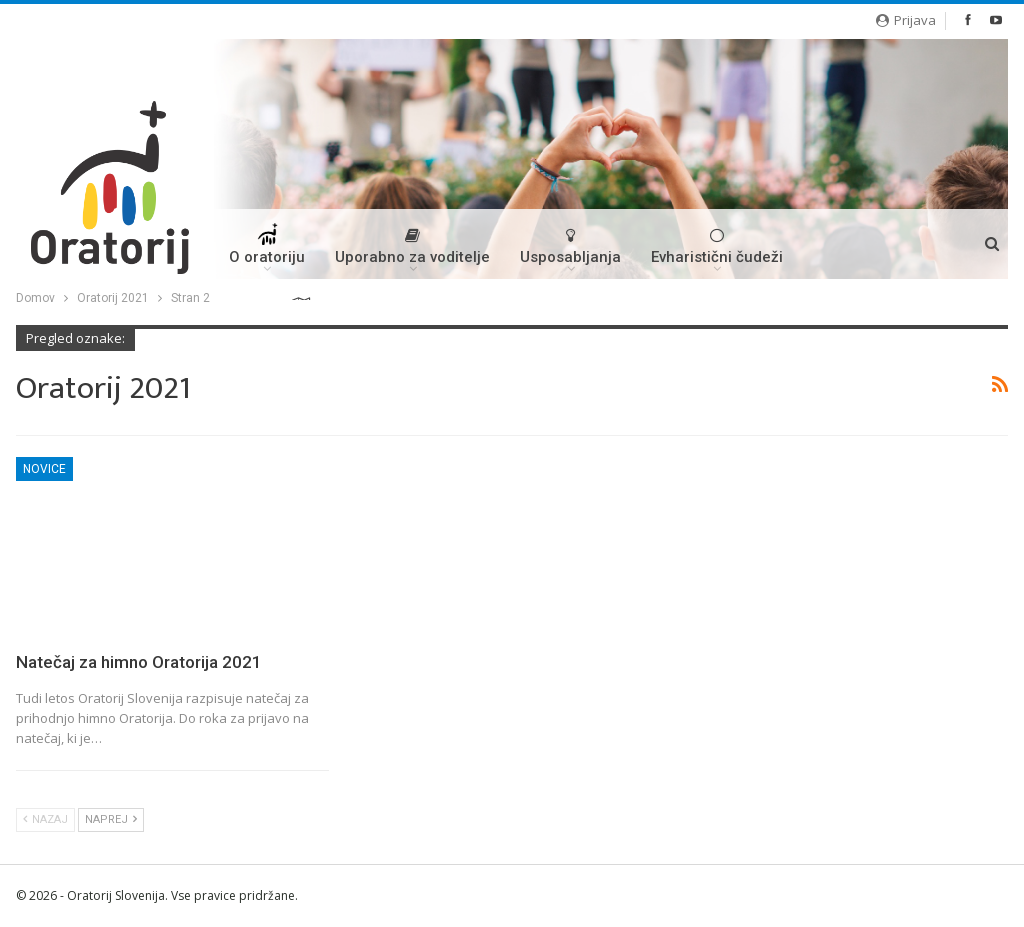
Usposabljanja (570, 246)
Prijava (906, 20)
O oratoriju (267, 251)
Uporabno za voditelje (412, 246)
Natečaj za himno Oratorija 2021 (139, 662)
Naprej (111, 819)
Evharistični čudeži (717, 246)
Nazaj (45, 819)
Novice (44, 469)
